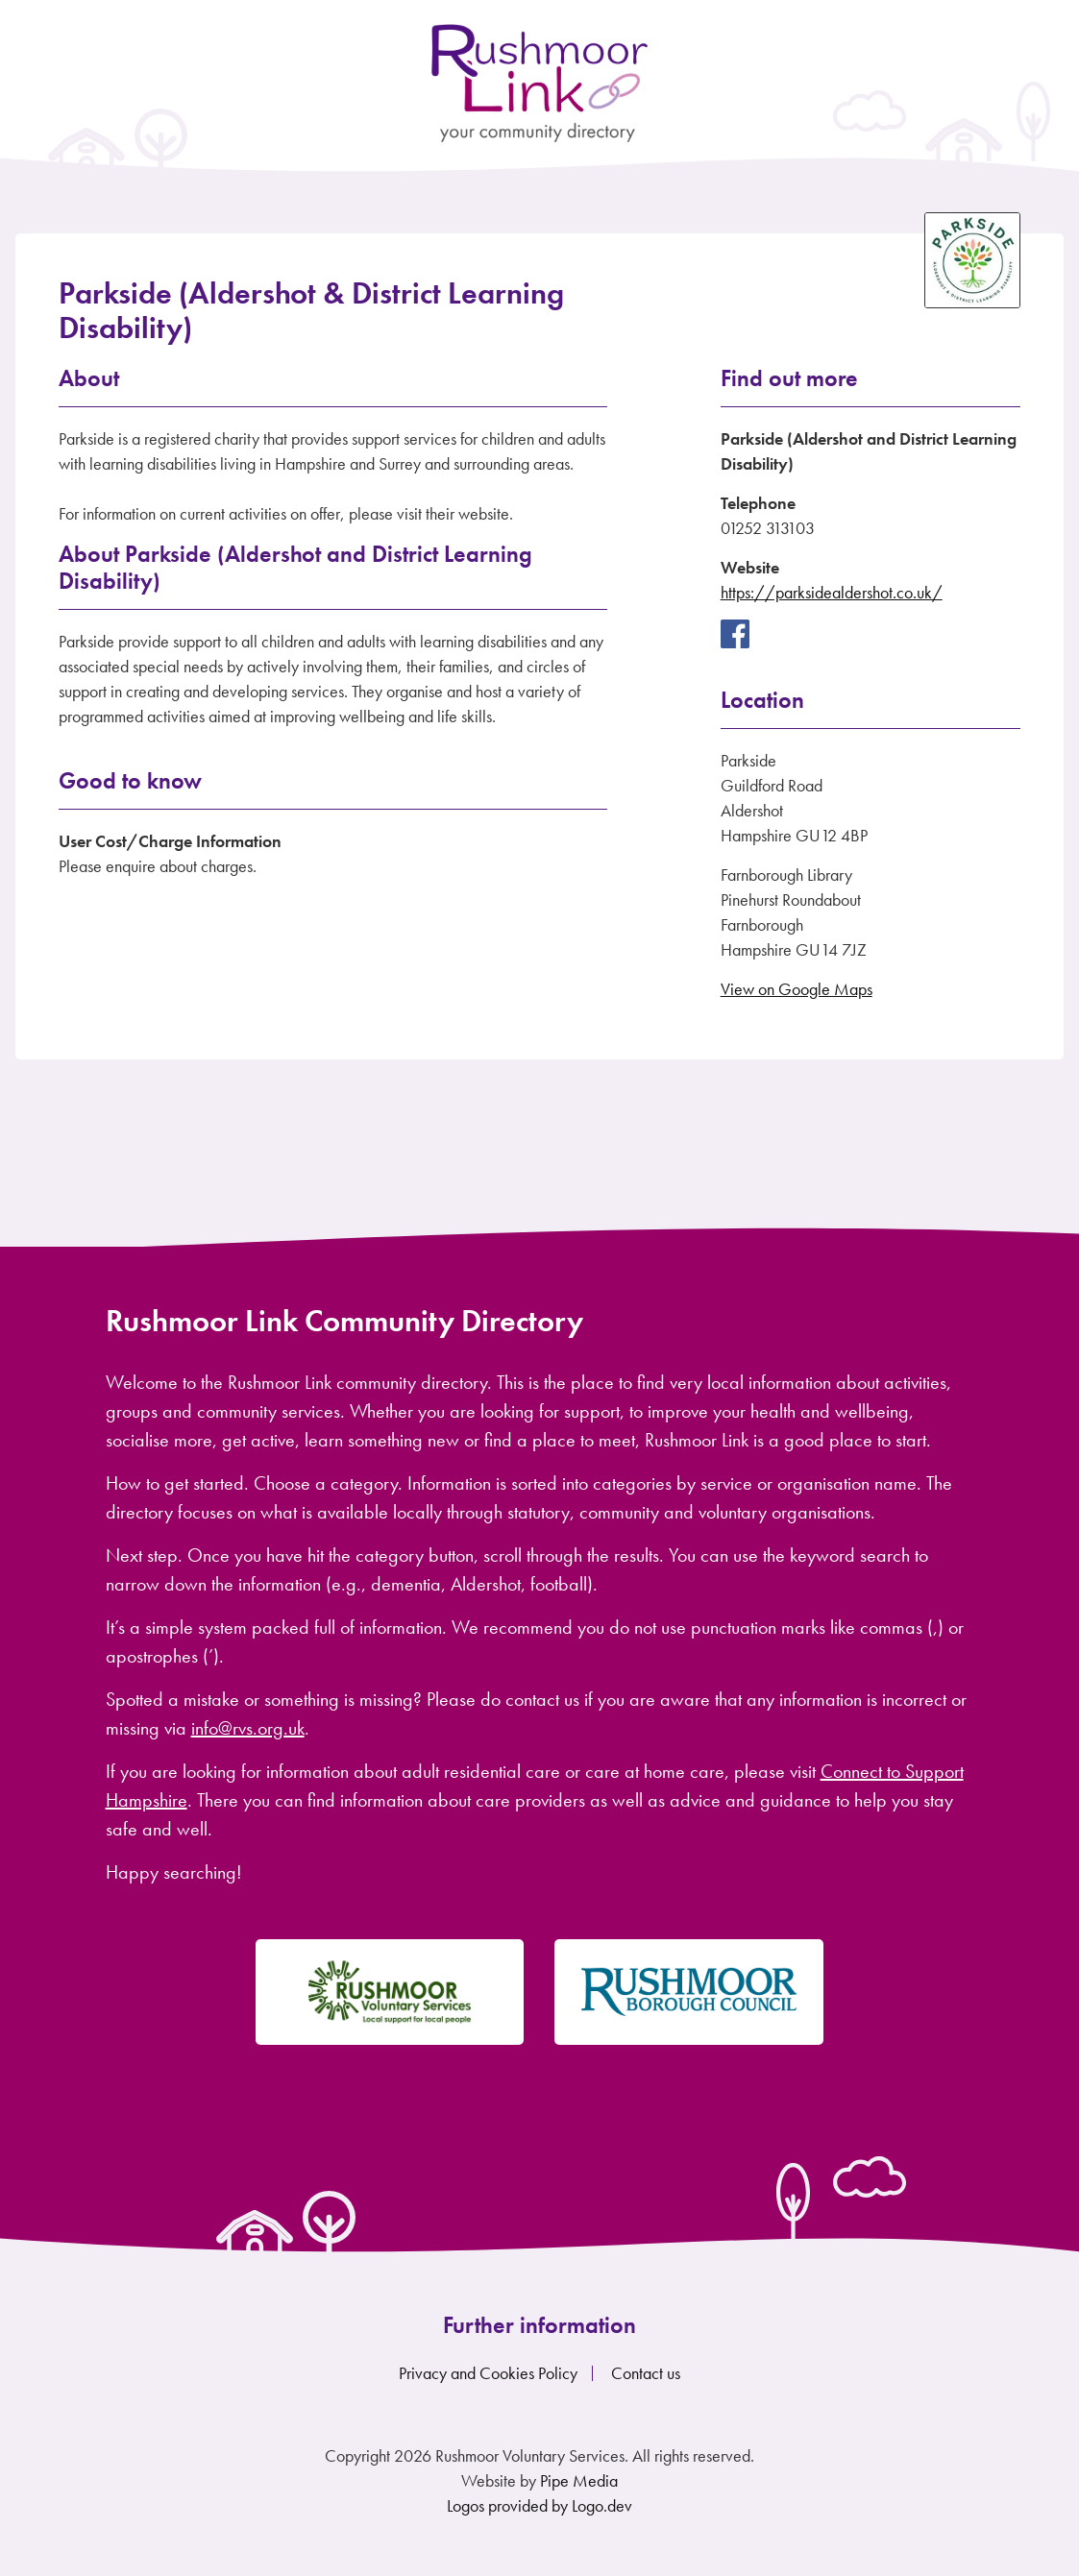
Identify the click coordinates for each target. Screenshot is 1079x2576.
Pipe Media (579, 2480)
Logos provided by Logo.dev (539, 2505)
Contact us (645, 2373)
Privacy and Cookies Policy (488, 2373)
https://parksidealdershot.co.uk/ (832, 592)
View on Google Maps (796, 989)
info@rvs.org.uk (248, 1727)
